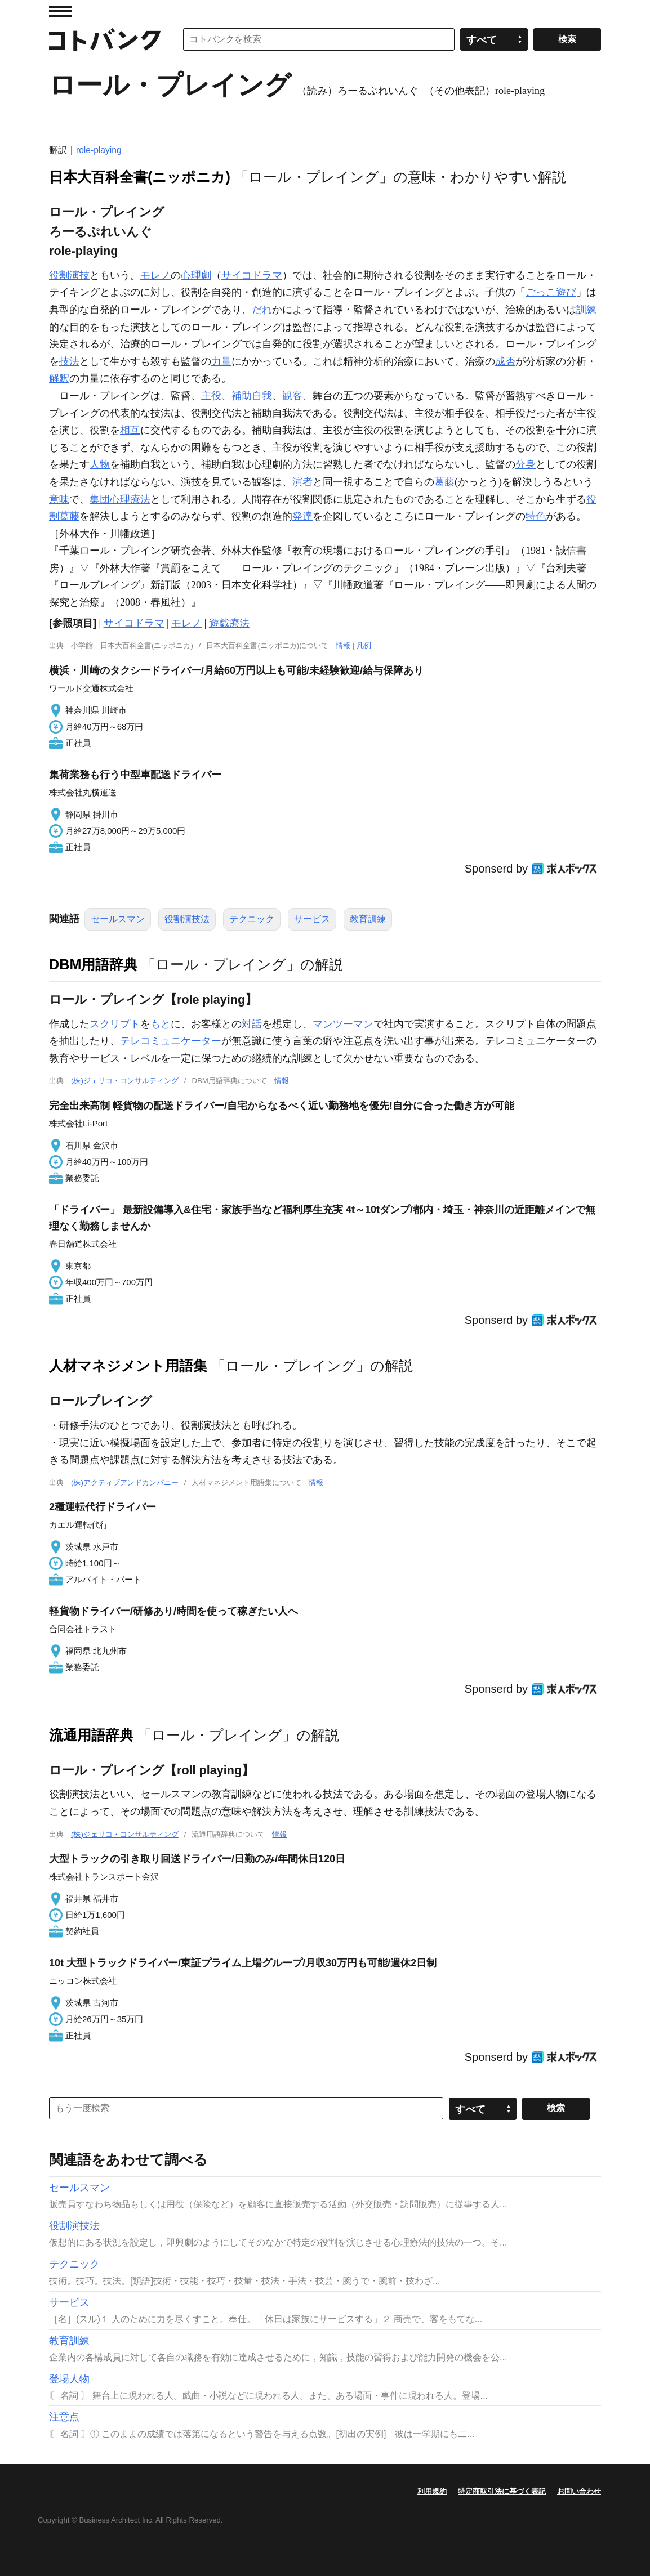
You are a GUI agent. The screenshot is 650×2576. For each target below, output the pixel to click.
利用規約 (432, 2491)
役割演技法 (187, 919)
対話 (252, 1024)
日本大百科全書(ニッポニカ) (139, 177)
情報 (343, 645)
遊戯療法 (229, 623)
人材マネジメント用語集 (128, 1366)
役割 (59, 275)
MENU (60, 11)
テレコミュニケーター (170, 1040)
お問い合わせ (579, 2491)
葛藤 (444, 482)
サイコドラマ (251, 275)
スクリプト (115, 1024)
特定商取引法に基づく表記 (502, 2491)
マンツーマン (343, 1024)
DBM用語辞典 (93, 964)
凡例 (364, 645)
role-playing (99, 150)
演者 (302, 482)
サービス (312, 919)
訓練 (586, 309)
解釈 (59, 378)
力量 (221, 361)
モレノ (155, 275)
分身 (525, 464)
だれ (262, 309)
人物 (100, 464)
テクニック (251, 919)
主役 (211, 395)
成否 (505, 361)
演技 (79, 275)
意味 (59, 499)
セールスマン (118, 919)
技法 (69, 361)
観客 (292, 395)
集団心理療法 (120, 499)
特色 (536, 516)
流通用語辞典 (91, 1735)
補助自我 (251, 395)
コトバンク (105, 39)
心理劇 (196, 275)
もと (160, 1024)
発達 (302, 516)
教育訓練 (368, 919)
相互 (130, 430)
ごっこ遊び (551, 292)
